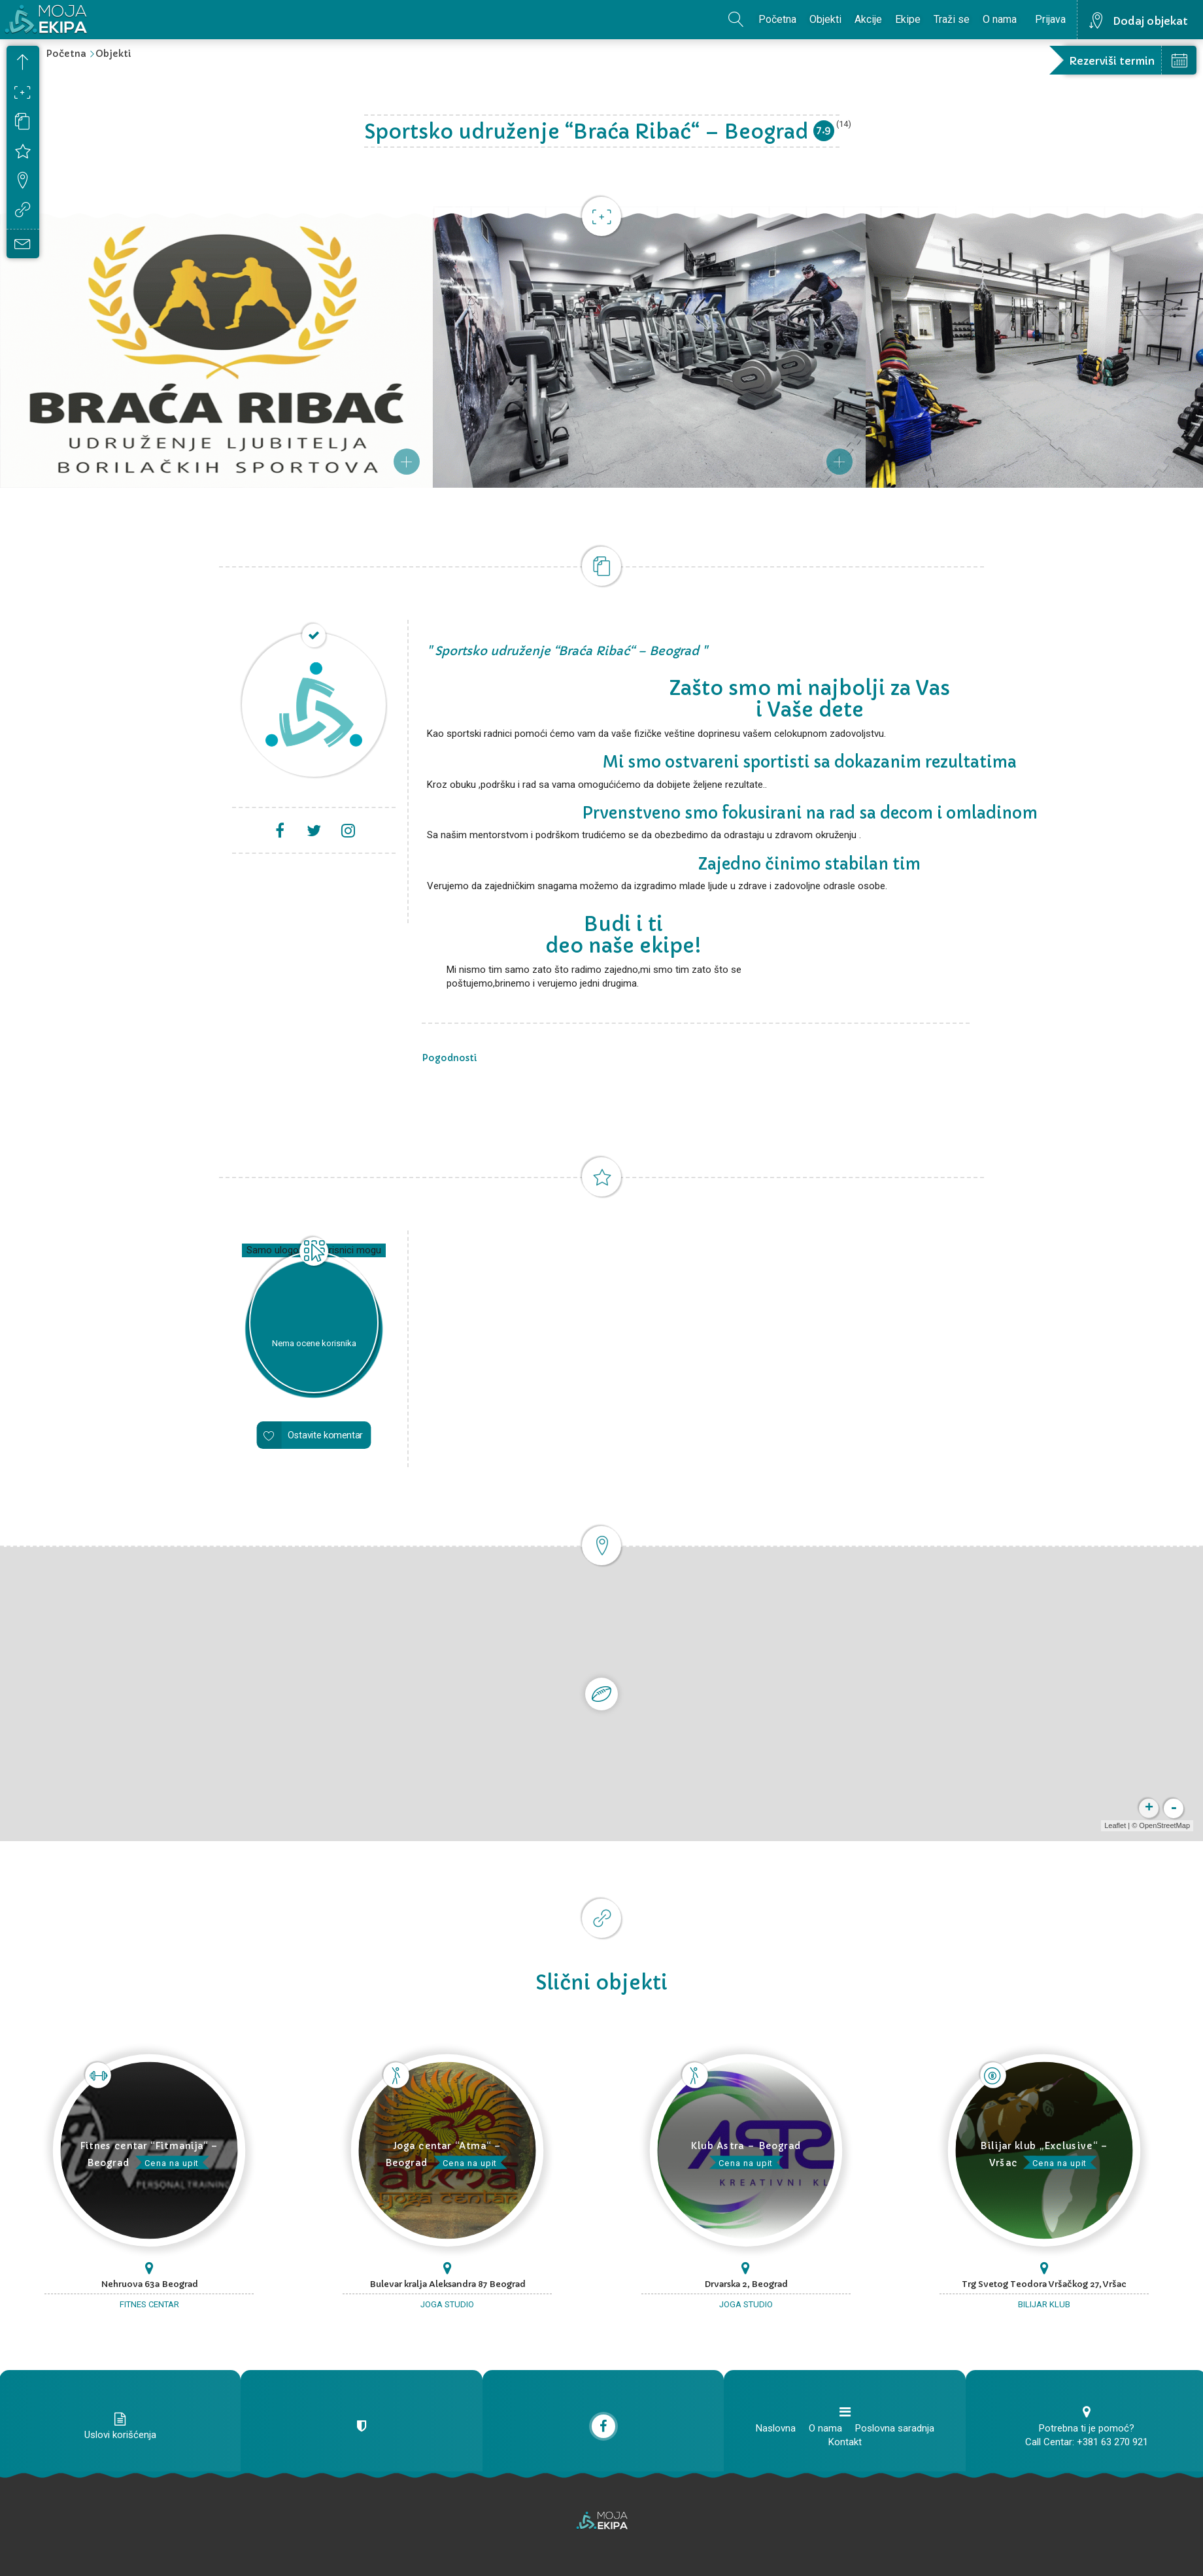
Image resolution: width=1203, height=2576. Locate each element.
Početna (777, 19)
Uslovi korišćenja (120, 2435)
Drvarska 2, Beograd (746, 2284)
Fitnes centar (149, 2304)
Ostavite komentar (325, 1434)
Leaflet (1115, 1825)
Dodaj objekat (1150, 20)
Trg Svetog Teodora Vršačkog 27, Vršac (1044, 2284)
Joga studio (447, 2304)
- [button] (1173, 1808)
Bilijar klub (1044, 2304)
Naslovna (776, 2428)
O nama (1000, 19)
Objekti (825, 19)
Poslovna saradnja (894, 2428)
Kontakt (845, 2442)
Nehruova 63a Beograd (149, 2284)
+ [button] (1149, 1808)
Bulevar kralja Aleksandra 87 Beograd (447, 2284)
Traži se (952, 19)
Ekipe (908, 19)
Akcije (868, 19)
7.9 (823, 130)
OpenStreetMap (1164, 1825)
